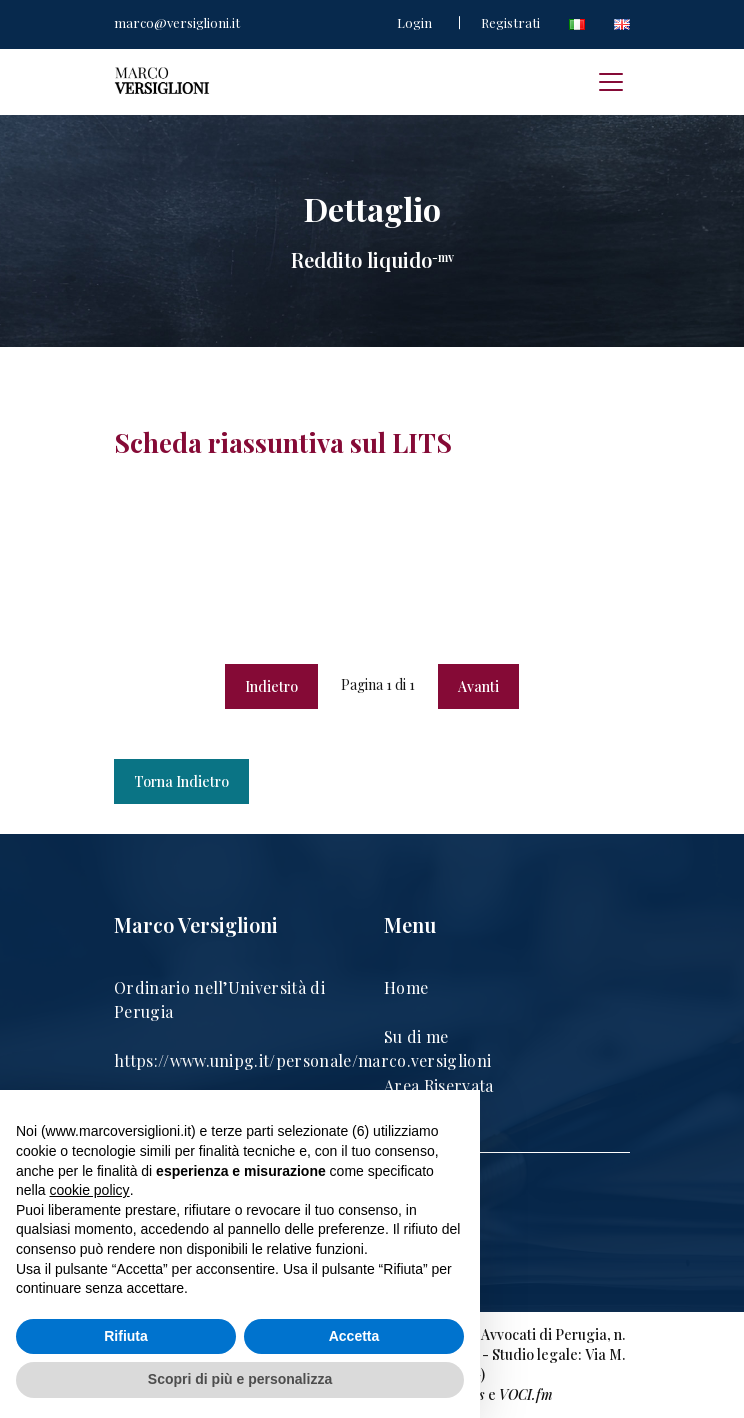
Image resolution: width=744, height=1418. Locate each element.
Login (414, 22)
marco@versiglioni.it (177, 22)
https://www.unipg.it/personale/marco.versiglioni (302, 1060)
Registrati (510, 22)
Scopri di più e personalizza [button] (240, 1379)
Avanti (478, 686)
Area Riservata (438, 1085)
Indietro (271, 686)
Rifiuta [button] (126, 1336)
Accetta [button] (354, 1336)
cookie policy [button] (89, 1190)
